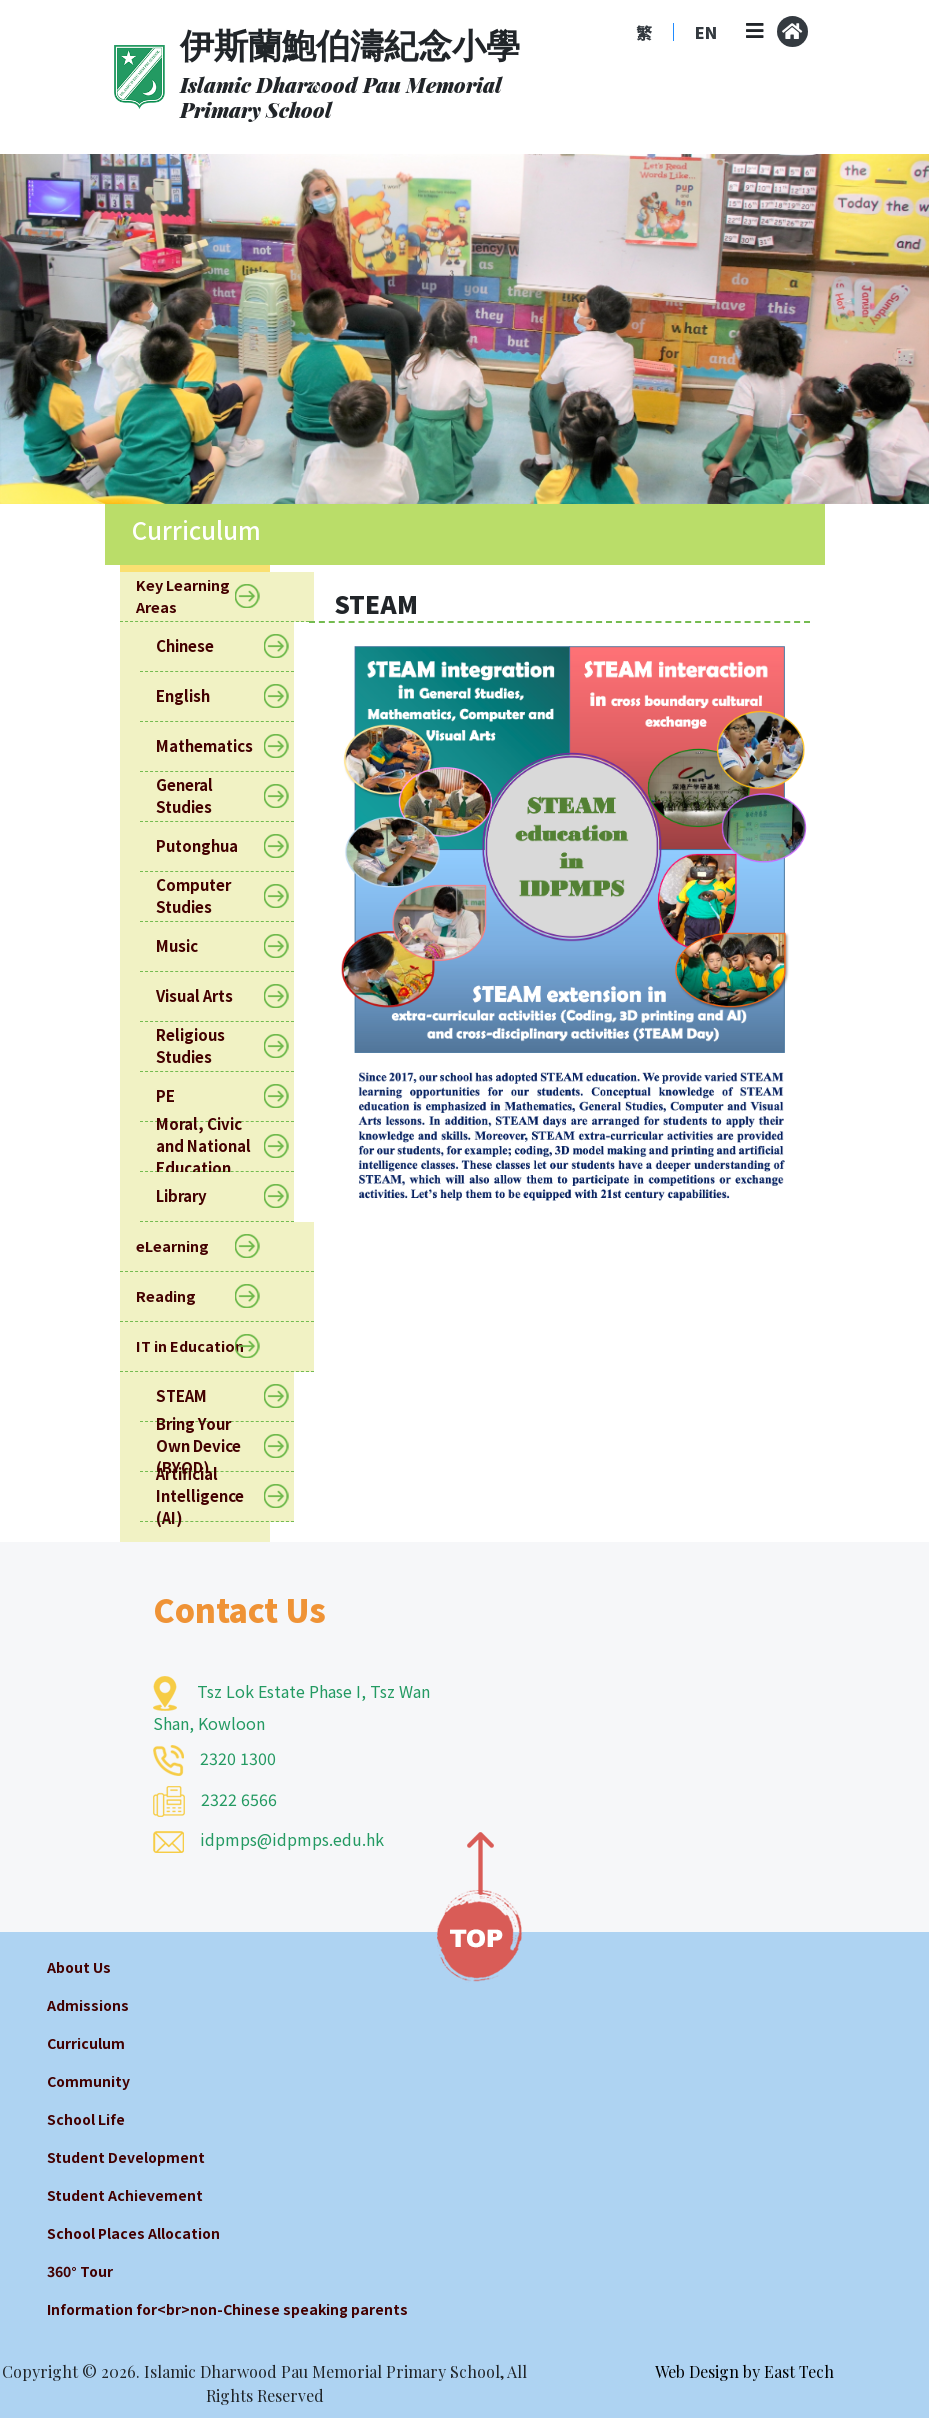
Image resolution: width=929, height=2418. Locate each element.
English (195, 696)
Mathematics (217, 746)
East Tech (799, 2371)
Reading (177, 1296)
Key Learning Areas (216, 596)
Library (194, 1196)
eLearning (184, 1246)
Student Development (126, 2157)
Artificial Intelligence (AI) (217, 1497)
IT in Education (201, 1346)
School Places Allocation (133, 2233)
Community (88, 2081)
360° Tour (80, 2271)
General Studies (217, 795)
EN (706, 32)
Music (189, 946)
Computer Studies (217, 895)
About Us (79, 1967)
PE (178, 1096)
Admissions (88, 2005)
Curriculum (86, 2043)
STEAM (194, 1396)
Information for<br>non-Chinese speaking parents (227, 2309)
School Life (86, 2119)
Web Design (697, 2371)
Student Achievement (125, 2195)
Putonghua (209, 846)
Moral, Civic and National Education (217, 1147)
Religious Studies (217, 1045)
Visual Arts (207, 996)
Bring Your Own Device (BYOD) (217, 1447)
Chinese (197, 646)
